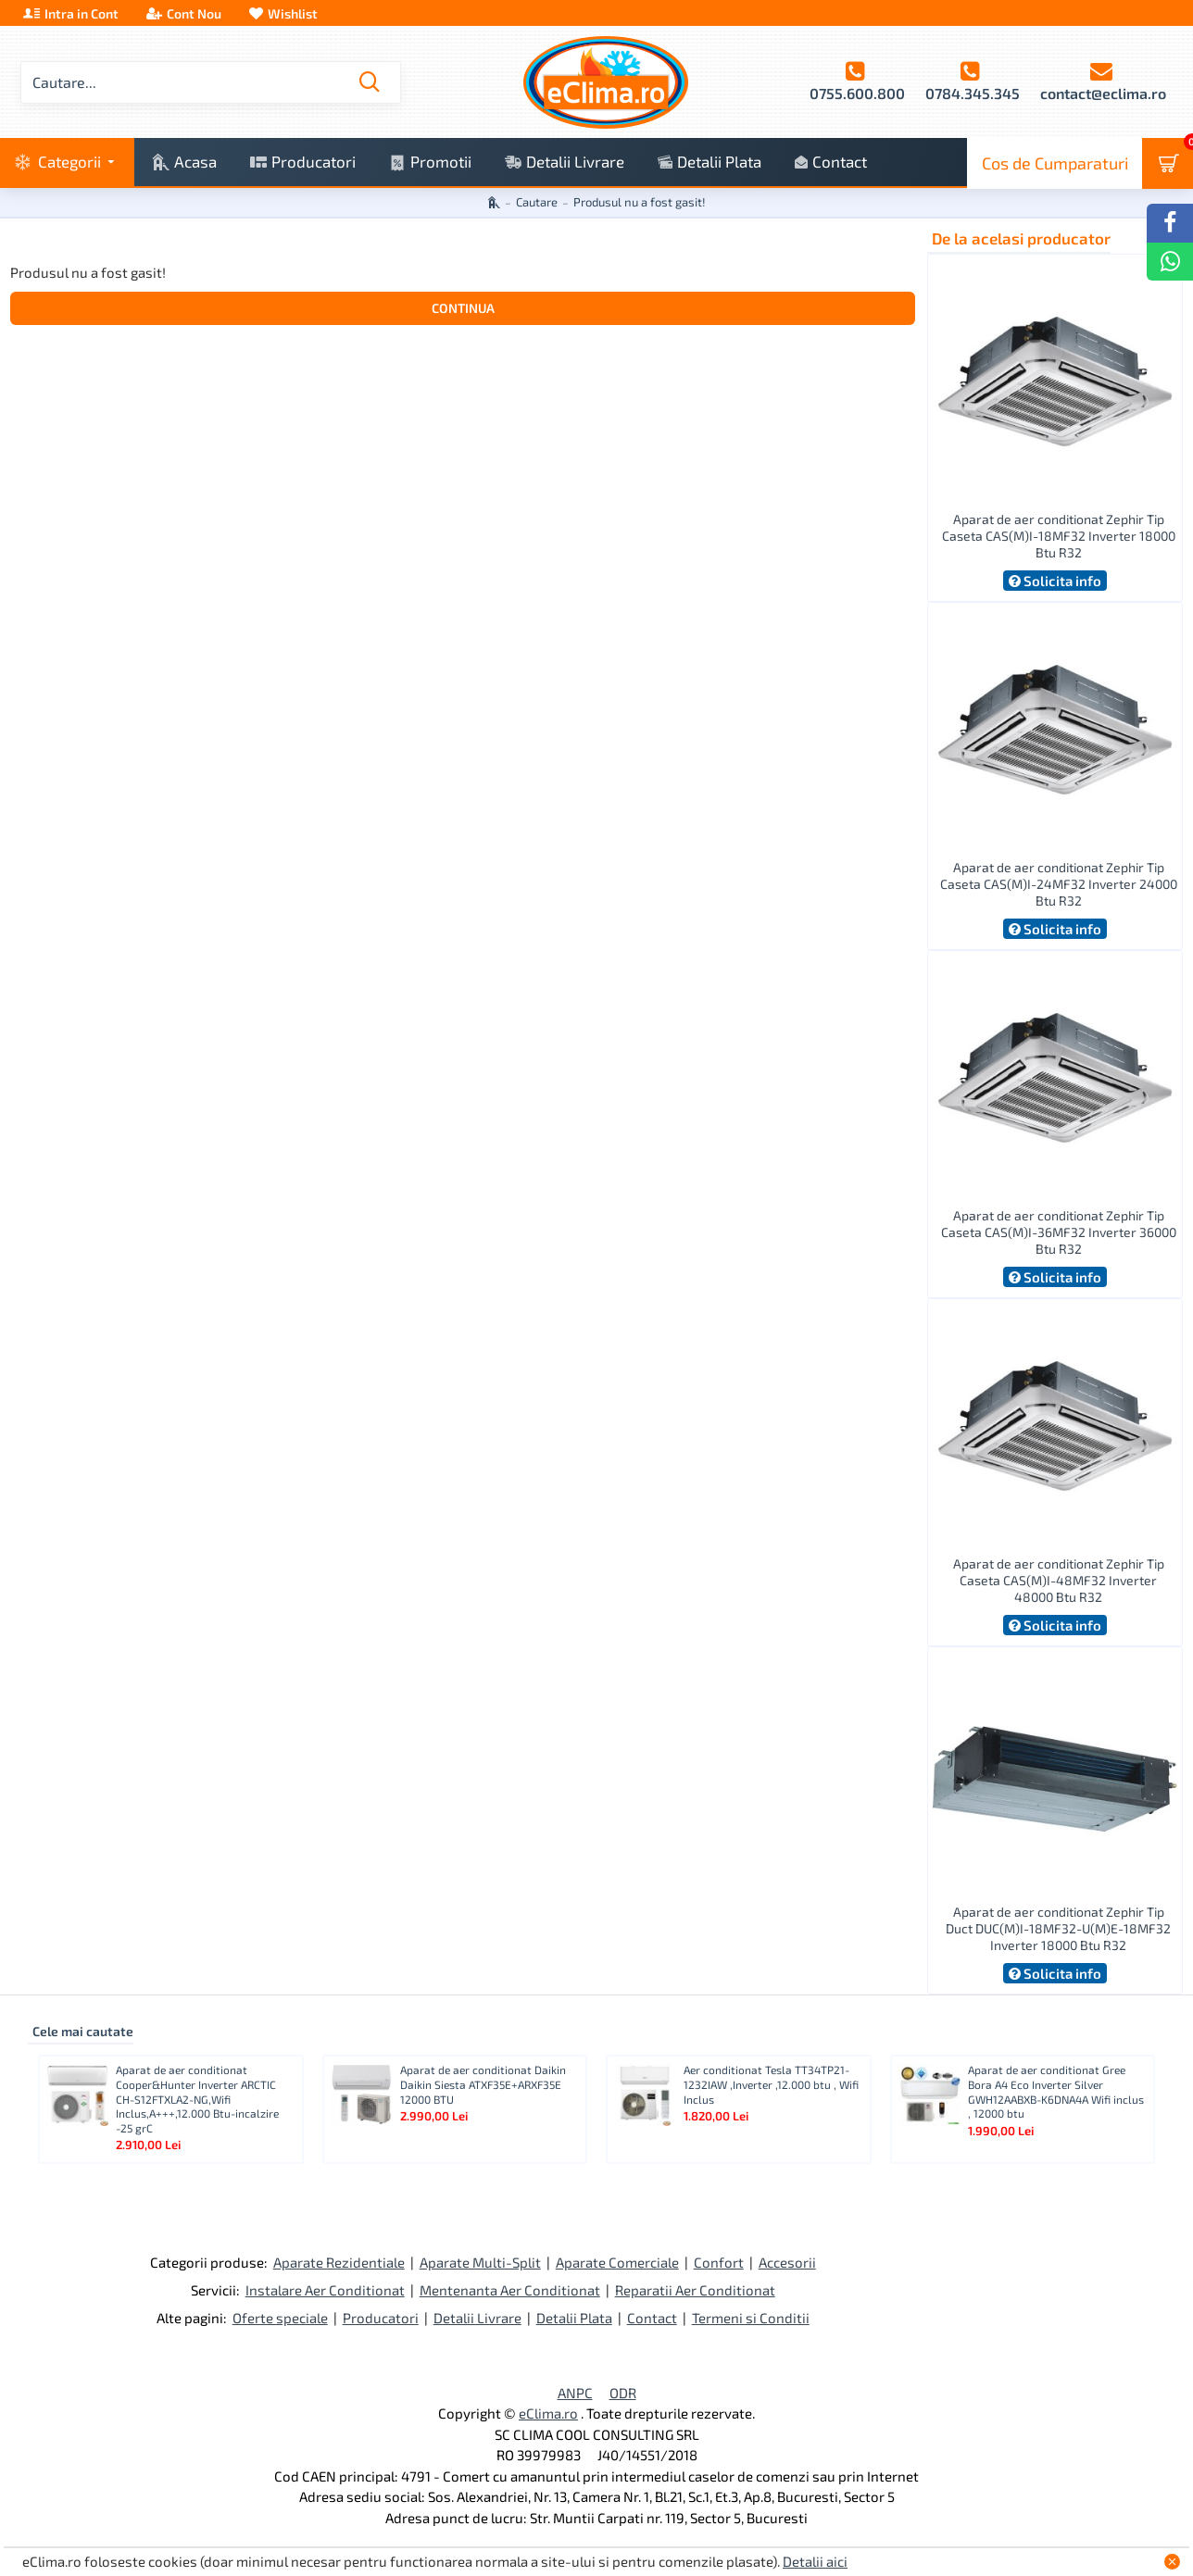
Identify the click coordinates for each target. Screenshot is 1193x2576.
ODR (622, 2392)
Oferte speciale (280, 2317)
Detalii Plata (574, 2317)
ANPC (575, 2392)
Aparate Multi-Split (480, 2262)
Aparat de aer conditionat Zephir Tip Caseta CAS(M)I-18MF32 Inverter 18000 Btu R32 (1058, 535)
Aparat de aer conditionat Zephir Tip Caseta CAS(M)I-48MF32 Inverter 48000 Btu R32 (1058, 1580)
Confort (719, 2262)
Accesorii (787, 2262)
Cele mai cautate (82, 2031)
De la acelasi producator (1021, 238)
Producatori (381, 2317)
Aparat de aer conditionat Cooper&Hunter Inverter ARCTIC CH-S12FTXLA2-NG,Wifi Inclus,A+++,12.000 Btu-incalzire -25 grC (197, 2098)
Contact (652, 2317)
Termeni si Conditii (751, 2317)
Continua (463, 308)
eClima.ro (548, 2413)
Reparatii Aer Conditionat (695, 2290)
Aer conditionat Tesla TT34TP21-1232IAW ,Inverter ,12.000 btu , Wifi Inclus (771, 2084)
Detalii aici (815, 2561)
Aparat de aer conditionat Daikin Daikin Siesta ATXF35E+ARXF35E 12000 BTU (483, 2084)
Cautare (537, 201)
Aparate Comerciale (617, 2262)
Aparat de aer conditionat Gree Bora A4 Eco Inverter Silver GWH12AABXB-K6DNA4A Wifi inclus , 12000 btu (1056, 2091)
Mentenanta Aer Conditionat (510, 2290)
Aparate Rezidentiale (339, 2262)
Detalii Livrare (477, 2317)
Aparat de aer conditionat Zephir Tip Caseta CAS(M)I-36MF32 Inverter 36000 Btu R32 (1058, 1232)
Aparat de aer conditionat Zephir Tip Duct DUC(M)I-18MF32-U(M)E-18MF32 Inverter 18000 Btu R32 (1058, 1928)
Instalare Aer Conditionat (325, 2290)
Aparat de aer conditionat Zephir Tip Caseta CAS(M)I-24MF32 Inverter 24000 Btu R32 (1058, 883)
